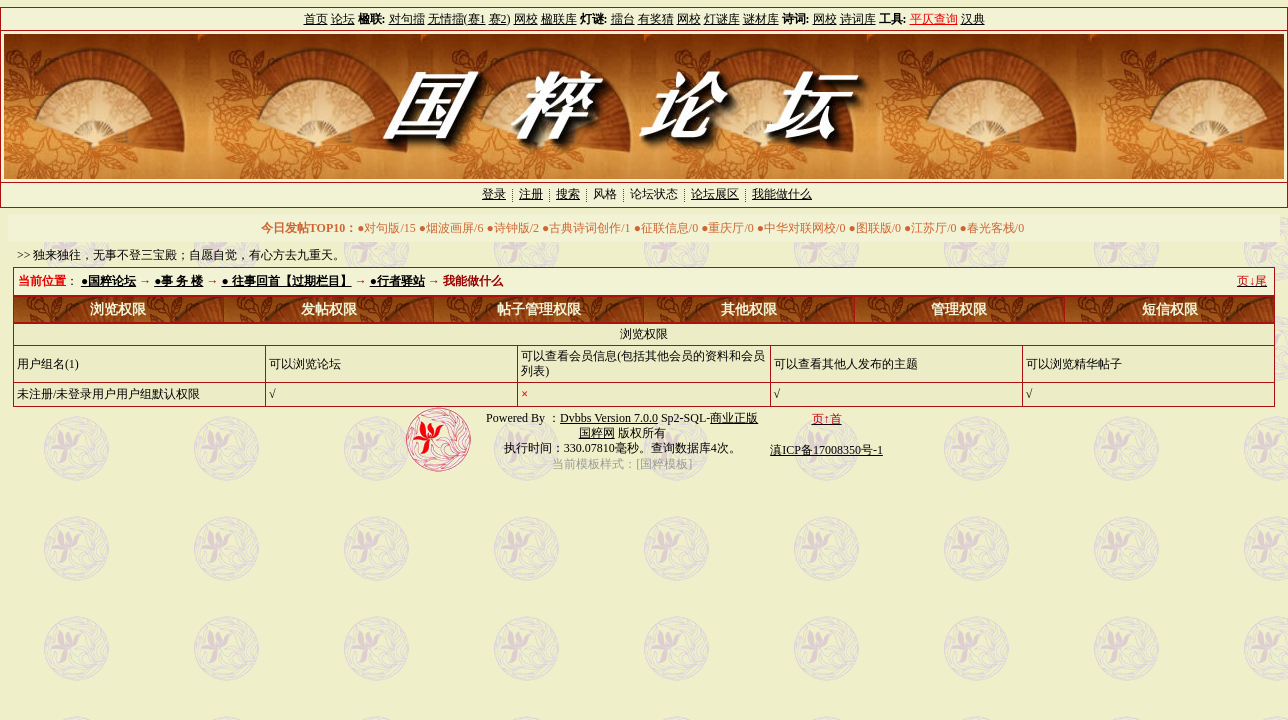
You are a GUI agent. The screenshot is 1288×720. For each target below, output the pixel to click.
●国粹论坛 (108, 281)
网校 (526, 19)
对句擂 (407, 19)
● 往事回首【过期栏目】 (286, 281)
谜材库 (761, 19)
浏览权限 (118, 309)
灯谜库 (722, 19)
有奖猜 (656, 19)
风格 (605, 194)
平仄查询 (934, 19)
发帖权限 (329, 309)
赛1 (477, 19)
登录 (494, 194)
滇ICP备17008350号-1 (826, 450)
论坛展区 (715, 194)
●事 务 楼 (178, 281)
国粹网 (597, 433)
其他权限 (749, 309)
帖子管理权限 (539, 309)
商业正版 (734, 418)
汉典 (973, 19)
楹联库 (559, 19)
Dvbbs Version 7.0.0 (609, 418)
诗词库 (858, 19)
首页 (316, 19)
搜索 (568, 194)
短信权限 (1170, 309)
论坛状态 (654, 194)
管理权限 (959, 309)
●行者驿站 (397, 281)
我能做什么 (782, 194)
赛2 (498, 19)
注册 (531, 194)
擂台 (623, 19)
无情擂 (446, 19)
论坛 (343, 19)
